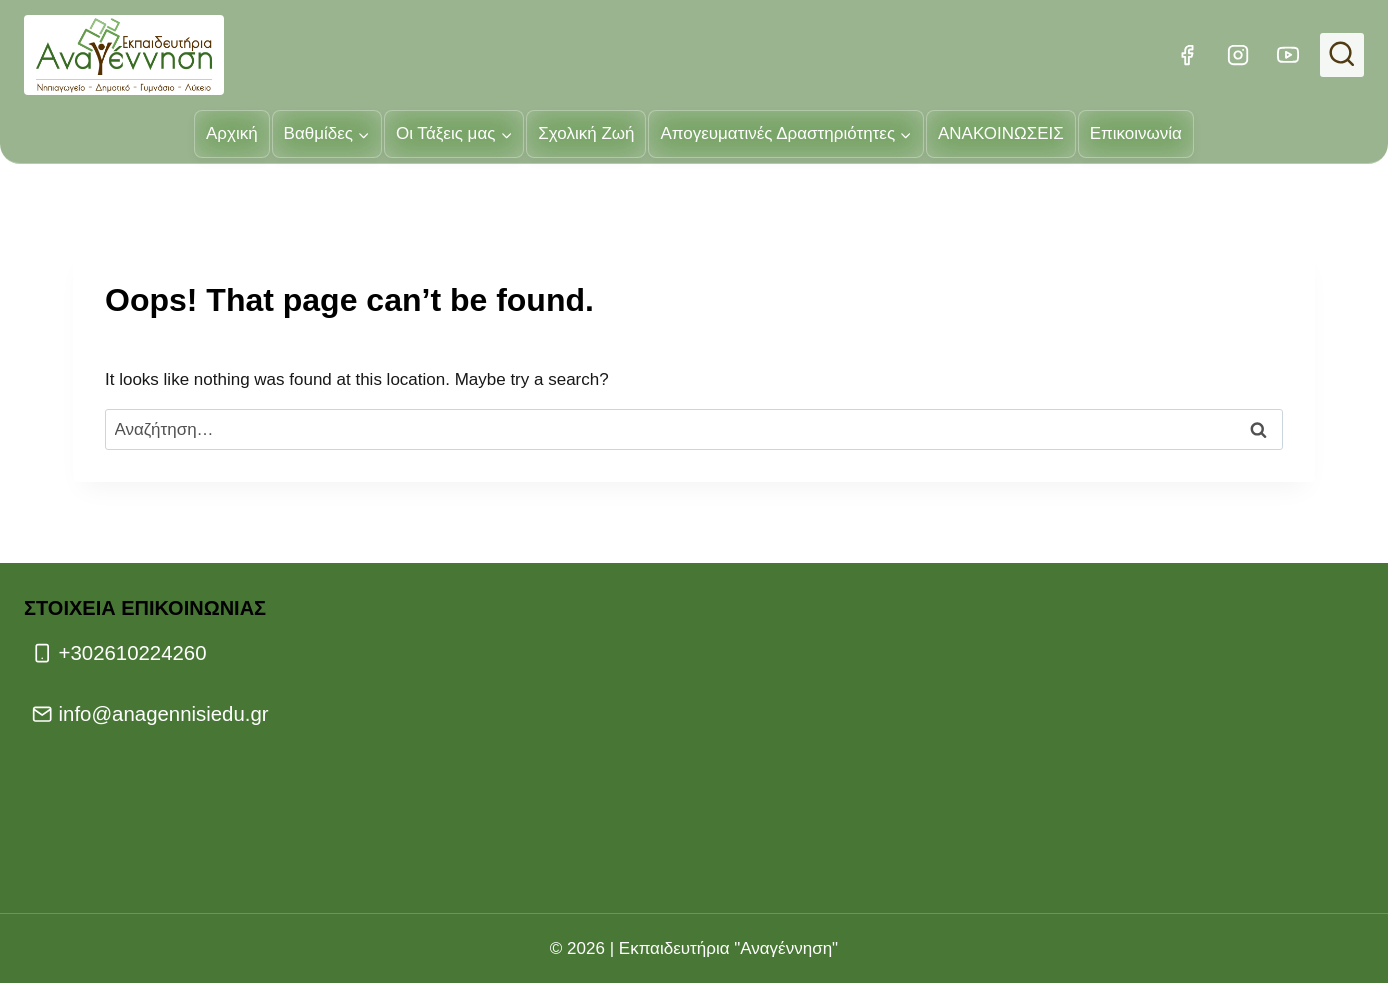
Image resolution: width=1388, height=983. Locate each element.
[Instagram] (1237, 55)
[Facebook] (1187, 55)
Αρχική (232, 133)
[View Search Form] (1342, 55)
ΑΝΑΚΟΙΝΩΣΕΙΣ (1001, 133)
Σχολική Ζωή (586, 133)
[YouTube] (1288, 55)
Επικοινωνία (1136, 133)
